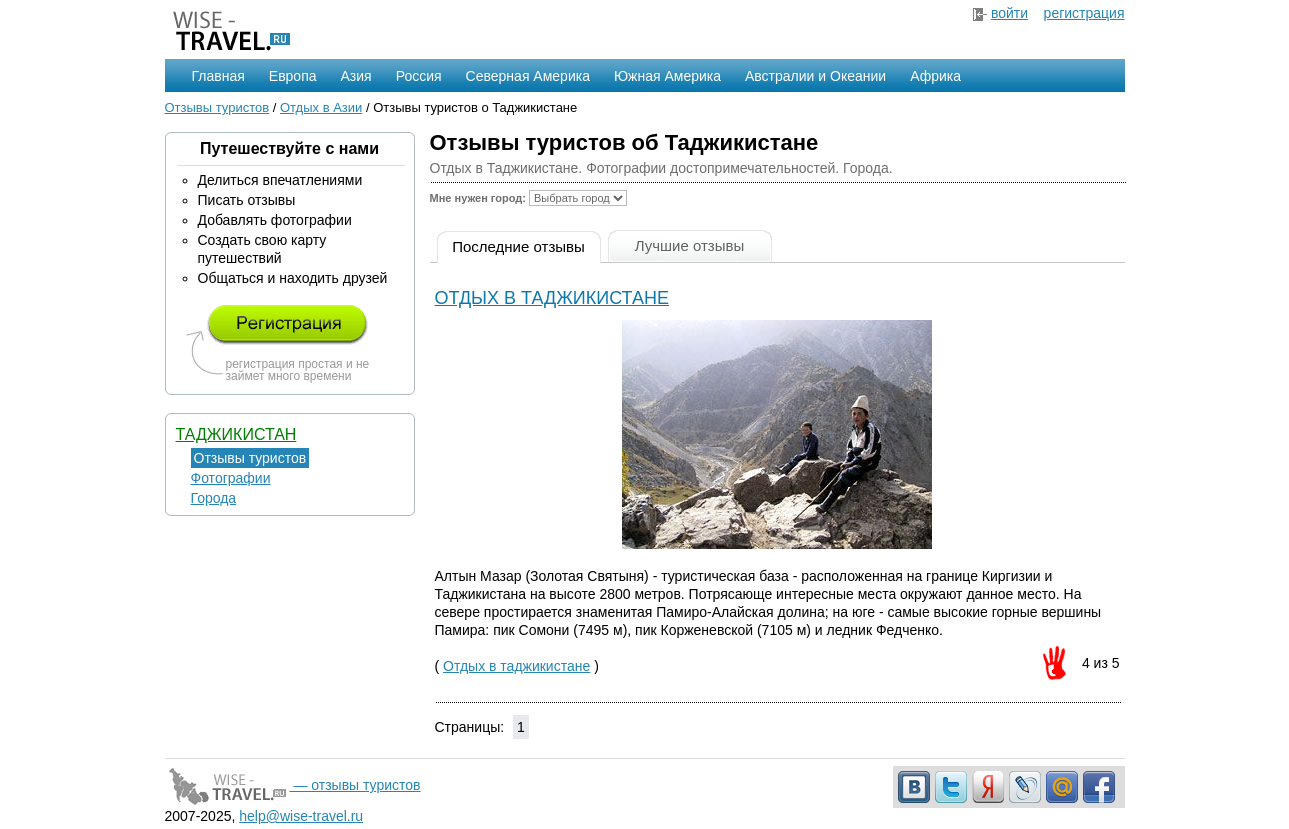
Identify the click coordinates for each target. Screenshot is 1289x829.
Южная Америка (667, 76)
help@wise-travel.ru (301, 816)
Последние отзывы (518, 246)
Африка (935, 76)
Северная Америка (528, 76)
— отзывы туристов (293, 785)
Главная (218, 76)
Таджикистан (236, 434)
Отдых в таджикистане (552, 298)
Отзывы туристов (217, 107)
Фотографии (231, 478)
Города (214, 498)
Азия (356, 76)
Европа (293, 76)
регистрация (1084, 13)
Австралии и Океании (815, 76)
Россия (419, 76)
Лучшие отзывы (690, 245)
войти (1009, 13)
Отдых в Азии (321, 107)
